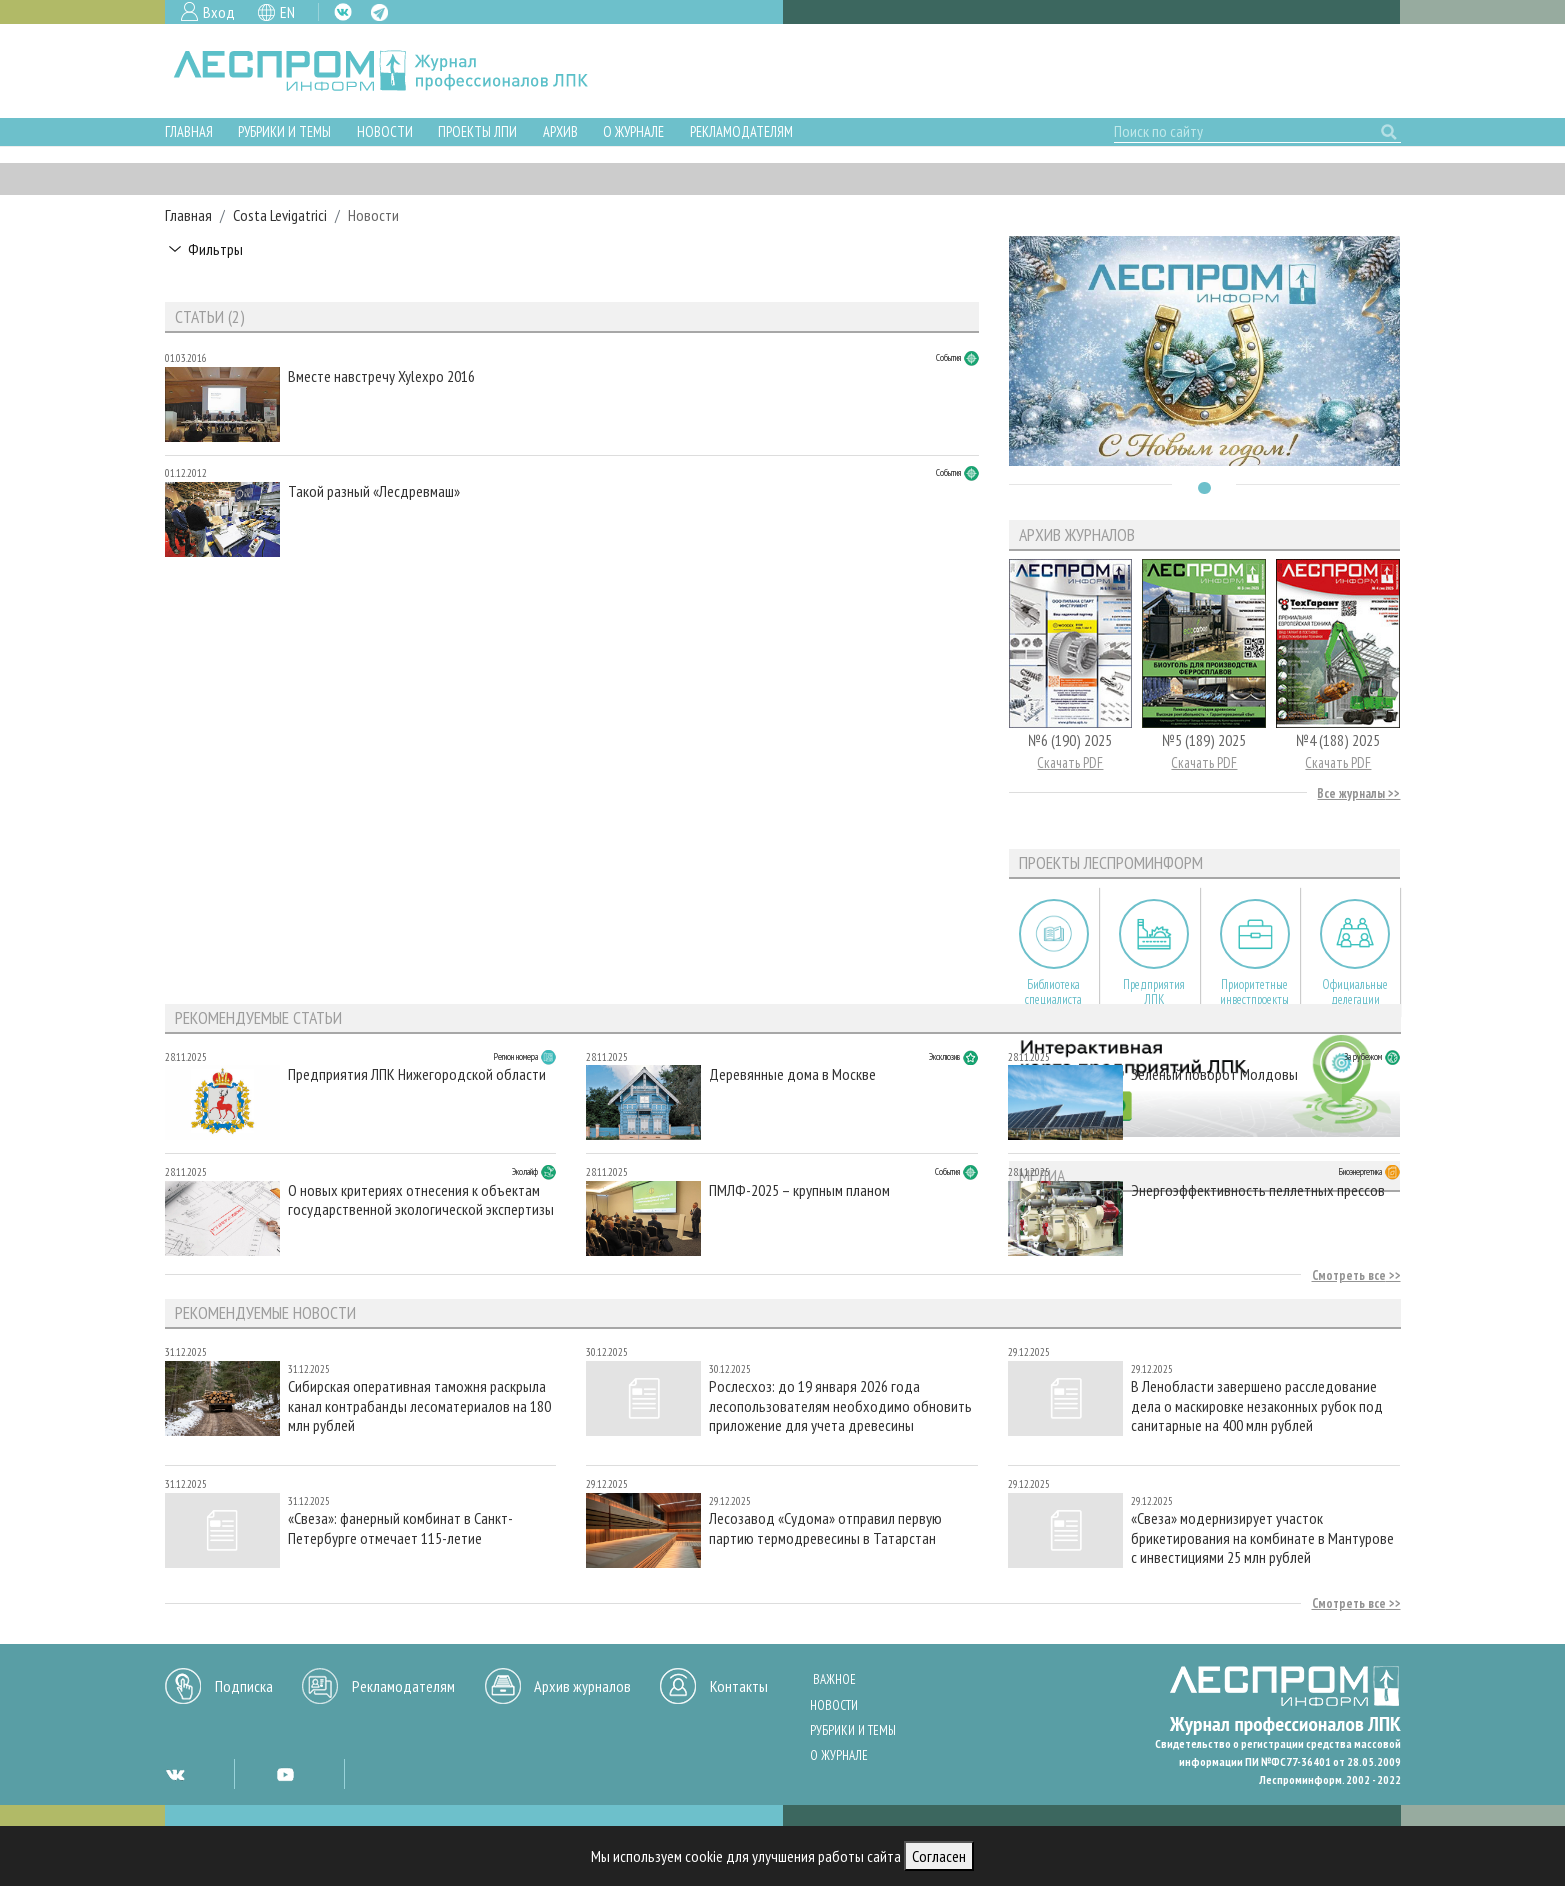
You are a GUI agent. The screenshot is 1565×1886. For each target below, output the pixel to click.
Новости (385, 131)
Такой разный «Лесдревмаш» (374, 491)
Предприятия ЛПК (1154, 992)
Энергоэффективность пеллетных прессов (1258, 1190)
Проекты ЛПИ (477, 131)
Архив (560, 131)
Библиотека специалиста (1053, 992)
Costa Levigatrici (280, 215)
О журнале (633, 131)
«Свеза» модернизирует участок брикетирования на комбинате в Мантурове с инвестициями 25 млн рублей (1262, 1537)
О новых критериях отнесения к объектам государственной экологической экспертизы (421, 1200)
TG (379, 12)
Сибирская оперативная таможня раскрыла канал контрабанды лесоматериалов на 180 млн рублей (419, 1405)
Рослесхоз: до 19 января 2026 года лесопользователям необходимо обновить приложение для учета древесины (840, 1405)
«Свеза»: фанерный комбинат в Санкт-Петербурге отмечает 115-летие (400, 1528)
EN (287, 12)
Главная (189, 131)
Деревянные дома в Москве (792, 1074)
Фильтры (215, 249)
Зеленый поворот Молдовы (1214, 1074)
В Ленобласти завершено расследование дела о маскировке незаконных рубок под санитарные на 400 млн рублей (1257, 1405)
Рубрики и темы (284, 131)
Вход (219, 12)
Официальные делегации (1355, 992)
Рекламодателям (741, 131)
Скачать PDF (1070, 762)
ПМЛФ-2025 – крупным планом (799, 1190)
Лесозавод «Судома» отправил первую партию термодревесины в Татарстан (825, 1528)
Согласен (939, 1856)
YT (285, 1774)
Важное (834, 1679)
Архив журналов (582, 1686)
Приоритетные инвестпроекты (1254, 992)
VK (343, 12)
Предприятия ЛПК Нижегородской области (417, 1074)
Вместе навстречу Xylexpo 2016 (381, 376)
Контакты (739, 1686)
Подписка (244, 1686)
